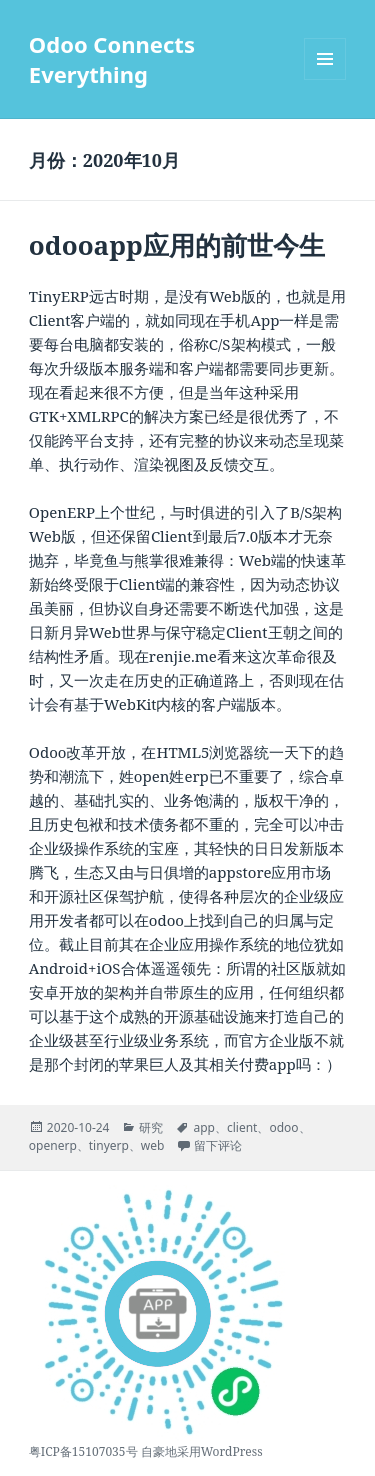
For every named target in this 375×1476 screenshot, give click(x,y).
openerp (53, 1145)
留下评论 (218, 1145)
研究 (151, 1127)
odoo (283, 1127)
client (242, 1127)
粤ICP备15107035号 (83, 1451)
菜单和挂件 (325, 79)
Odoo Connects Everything (112, 59)
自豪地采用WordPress (202, 1451)
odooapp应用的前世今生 (177, 245)
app (204, 1127)
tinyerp (109, 1145)
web (153, 1145)
